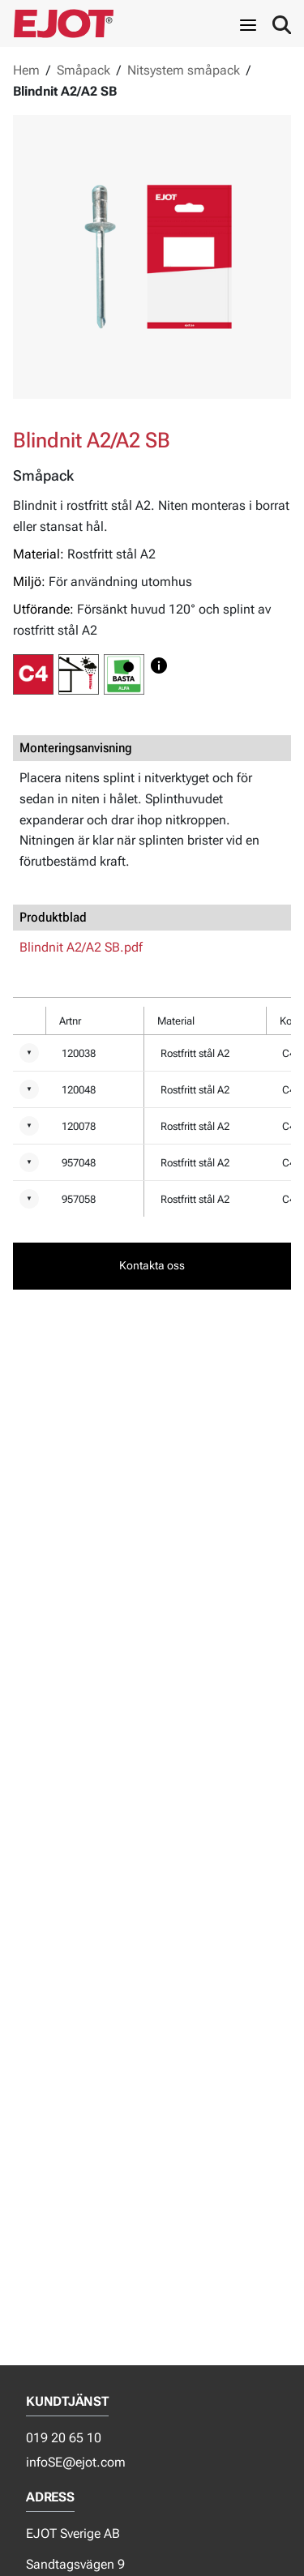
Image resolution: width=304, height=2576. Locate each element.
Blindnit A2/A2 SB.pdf (81, 947)
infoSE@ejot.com (76, 2462)
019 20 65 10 (63, 2437)
